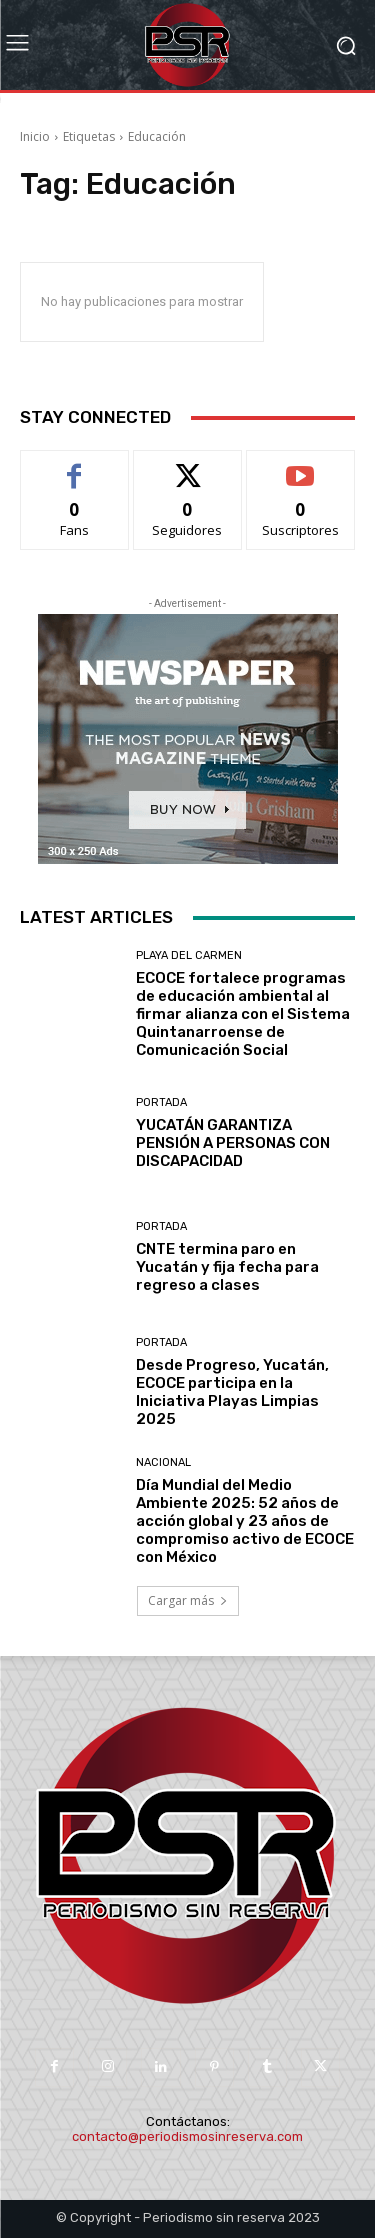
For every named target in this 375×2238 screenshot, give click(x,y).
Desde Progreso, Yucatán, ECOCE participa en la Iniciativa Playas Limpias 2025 (232, 1392)
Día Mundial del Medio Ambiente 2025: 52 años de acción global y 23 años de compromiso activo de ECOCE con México (245, 1521)
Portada (161, 1102)
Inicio (35, 136)
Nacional (163, 1462)
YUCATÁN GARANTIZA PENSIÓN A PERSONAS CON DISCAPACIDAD (233, 1143)
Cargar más (188, 1600)
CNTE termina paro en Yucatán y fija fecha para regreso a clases (227, 1267)
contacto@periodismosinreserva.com (187, 2136)
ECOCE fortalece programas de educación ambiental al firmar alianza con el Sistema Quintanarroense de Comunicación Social (243, 1014)
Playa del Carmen (189, 955)
